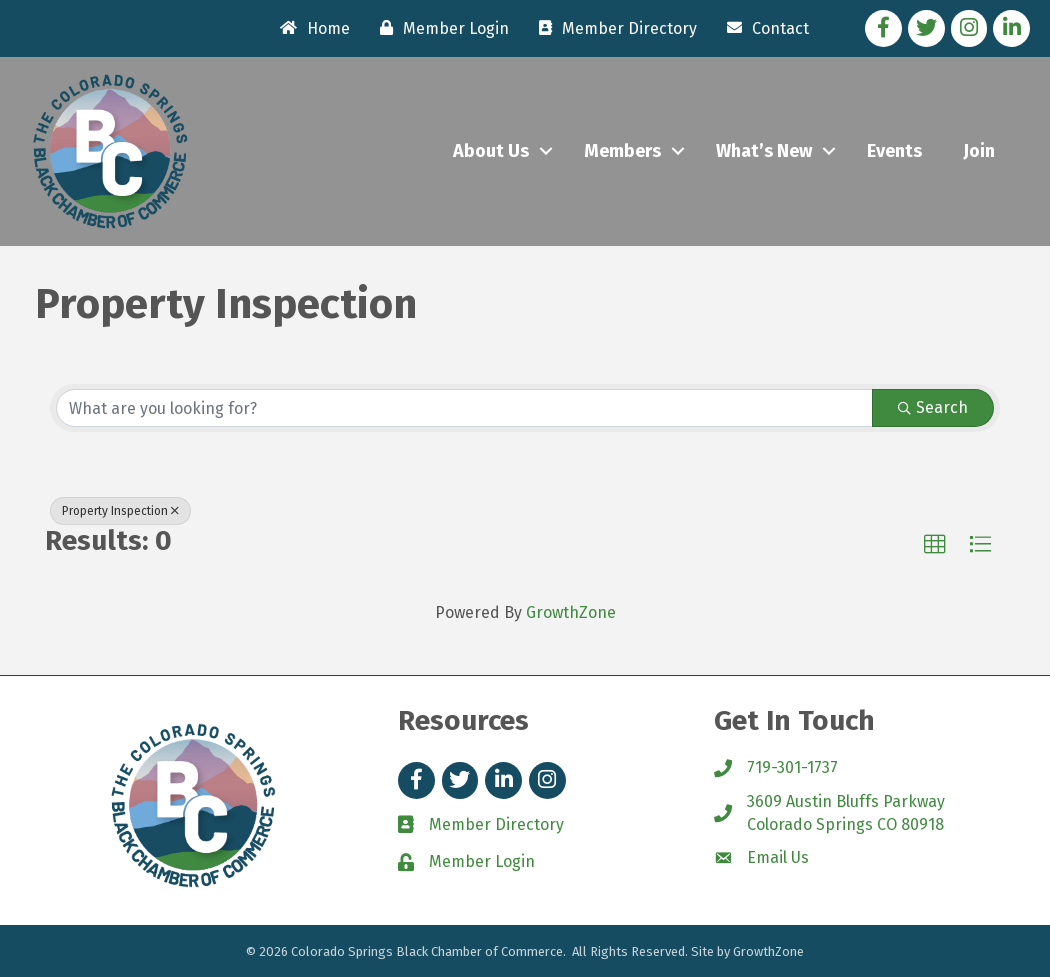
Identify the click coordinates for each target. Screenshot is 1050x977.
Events (894, 151)
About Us (491, 151)
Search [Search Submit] (933, 407)
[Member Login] (439, 28)
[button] (935, 545)
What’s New (764, 151)
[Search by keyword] (464, 408)
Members (622, 151)
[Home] (310, 28)
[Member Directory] (613, 28)
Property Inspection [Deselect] (120, 511)
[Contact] (763, 28)
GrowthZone (571, 612)
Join (979, 151)
